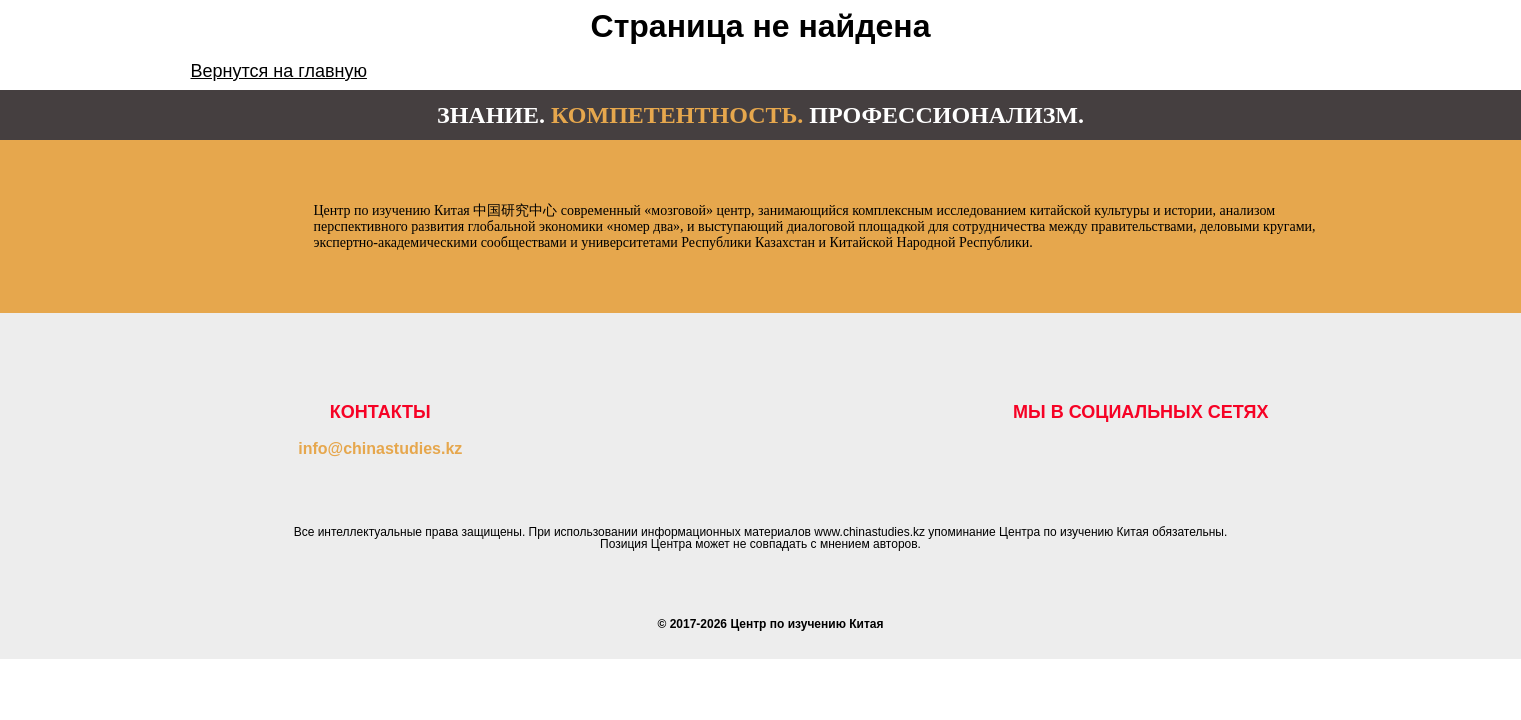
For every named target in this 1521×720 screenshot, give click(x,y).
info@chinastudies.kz (380, 448)
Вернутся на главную (279, 71)
